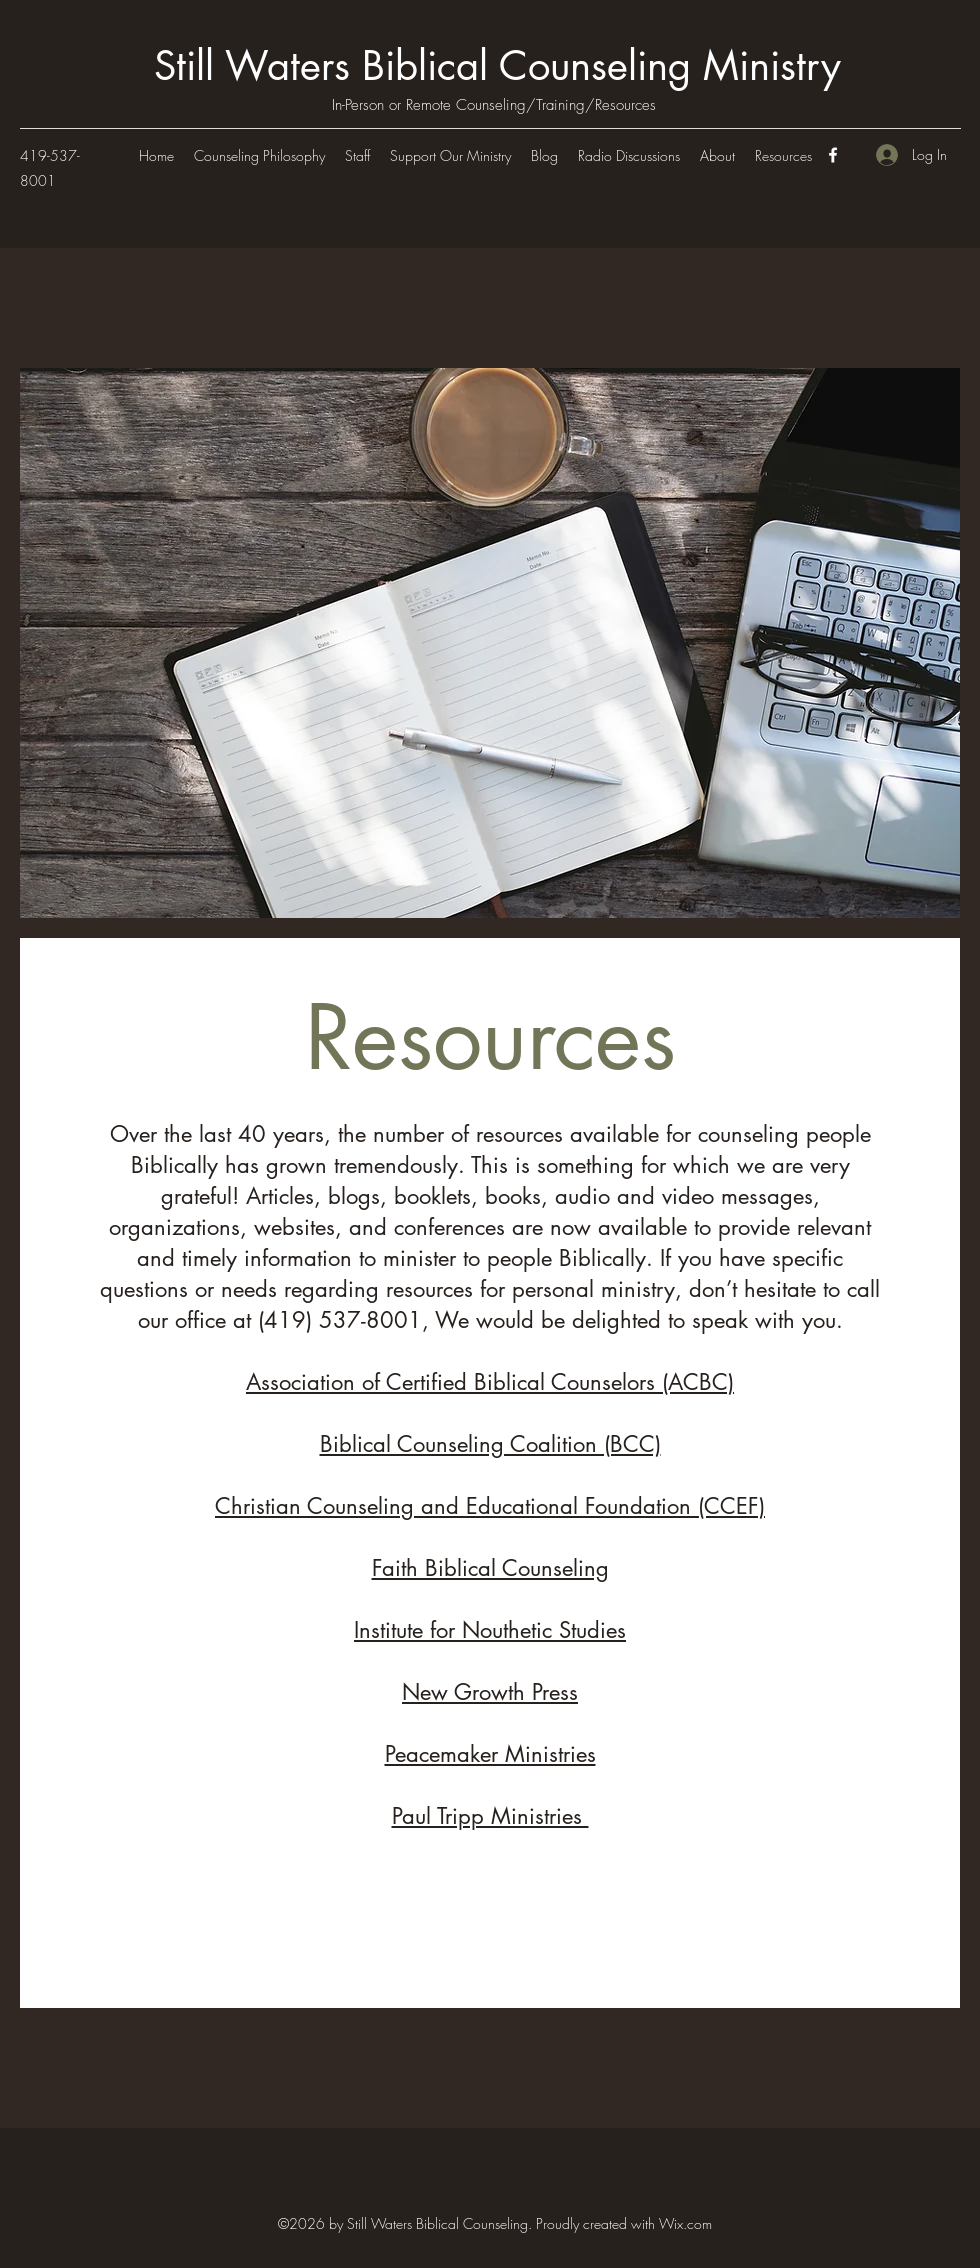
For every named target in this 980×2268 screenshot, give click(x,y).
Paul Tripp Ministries (490, 1816)
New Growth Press (490, 1692)
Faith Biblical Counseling (490, 1568)
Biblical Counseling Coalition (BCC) (490, 1444)
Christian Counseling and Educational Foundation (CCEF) (490, 1506)
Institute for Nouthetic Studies (490, 1630)
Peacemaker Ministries (490, 1754)
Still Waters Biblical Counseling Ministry (497, 66)
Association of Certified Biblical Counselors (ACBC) (490, 1382)
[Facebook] (833, 155)
